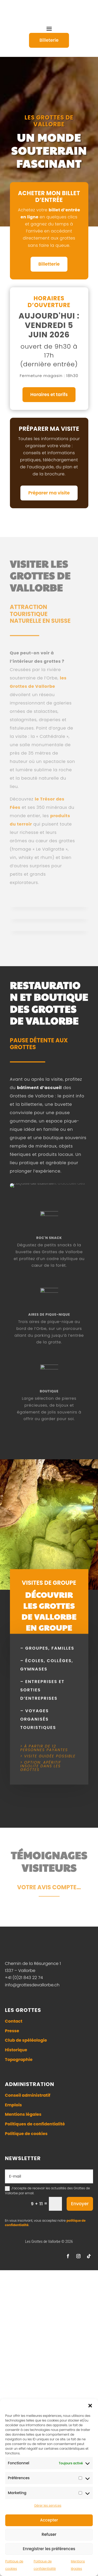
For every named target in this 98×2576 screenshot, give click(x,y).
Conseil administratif (27, 2318)
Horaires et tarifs (49, 393)
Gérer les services (47, 2505)
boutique (49, 1614)
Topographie (19, 2282)
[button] (90, 2405)
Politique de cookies (26, 2356)
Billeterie (49, 40)
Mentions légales (23, 2337)
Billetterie (49, 262)
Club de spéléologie (26, 2263)
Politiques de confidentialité (35, 2346)
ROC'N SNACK (49, 1460)
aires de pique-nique (49, 1537)
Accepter (49, 2520)
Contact (13, 2243)
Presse (12, 2253)
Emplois (13, 2327)
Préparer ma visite (49, 491)
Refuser (49, 2534)
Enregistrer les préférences (49, 2548)
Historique (16, 2272)
